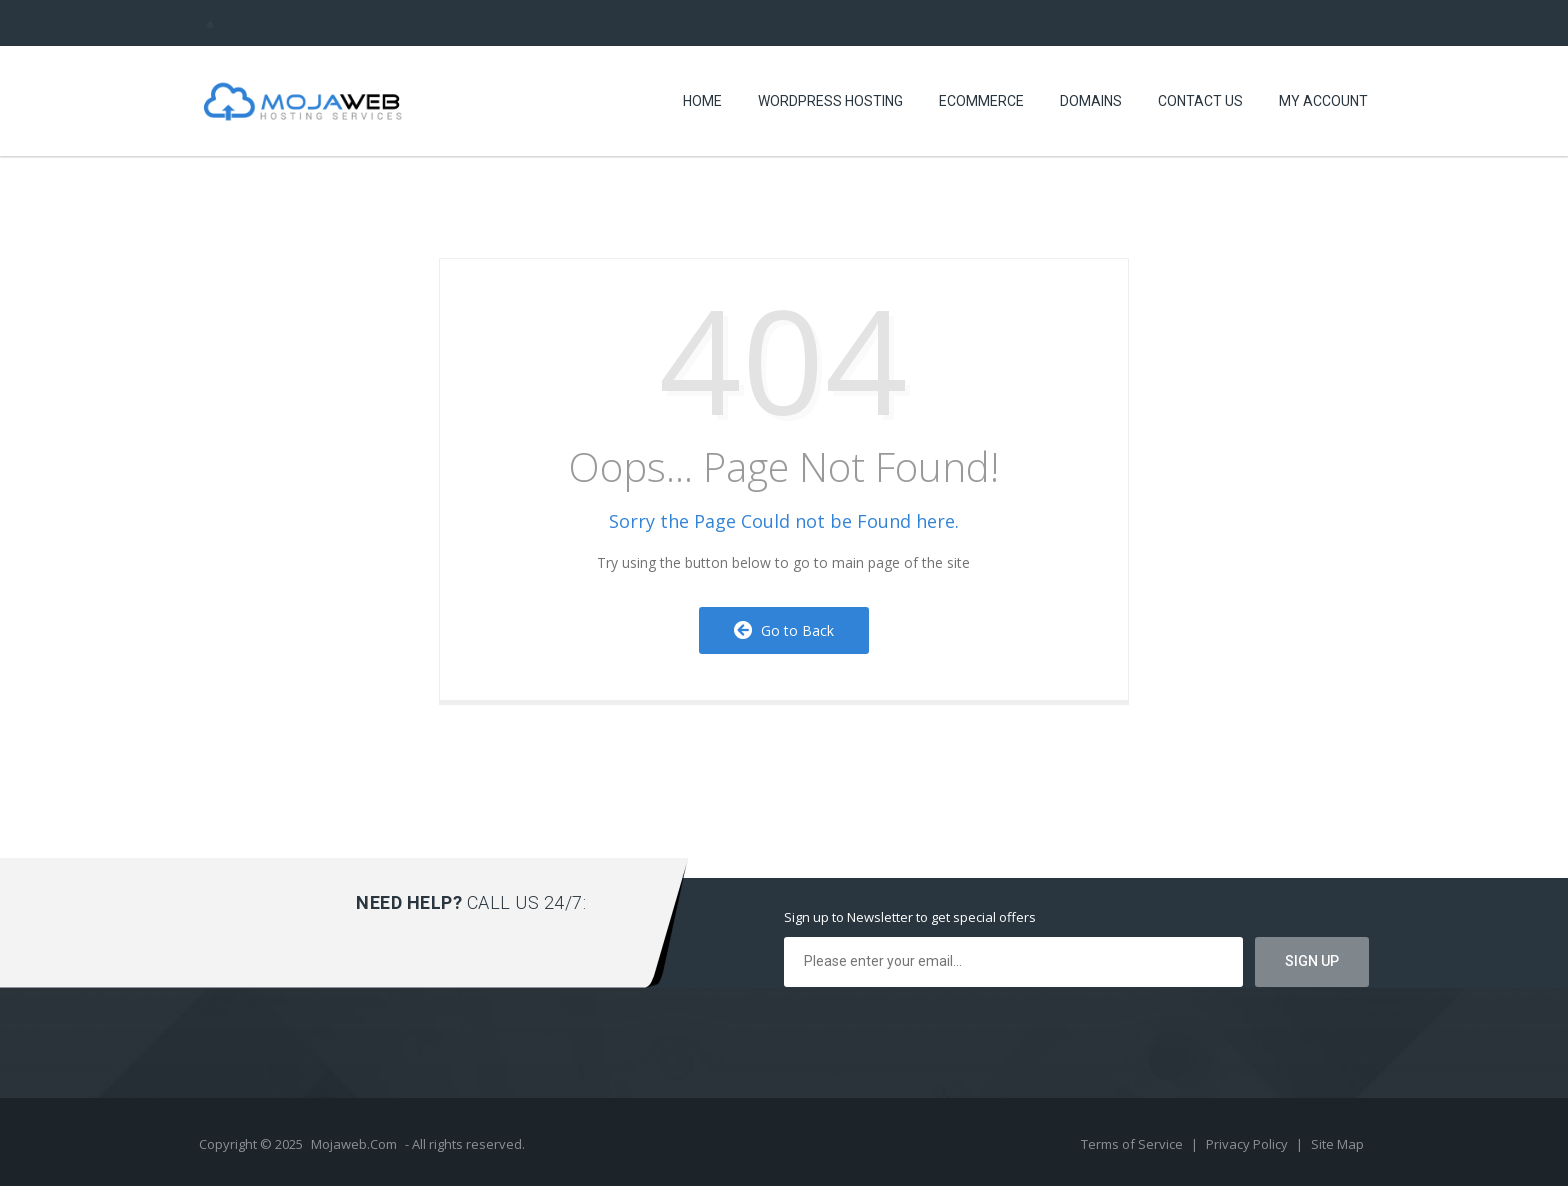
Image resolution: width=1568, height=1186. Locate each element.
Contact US (1200, 101)
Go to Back (784, 630)
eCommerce (981, 101)
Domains (1091, 101)
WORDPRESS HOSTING (830, 101)
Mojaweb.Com (354, 1144)
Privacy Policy (1248, 1144)
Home (702, 101)
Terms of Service (1133, 1144)
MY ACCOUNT (1323, 101)
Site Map (1337, 1144)
